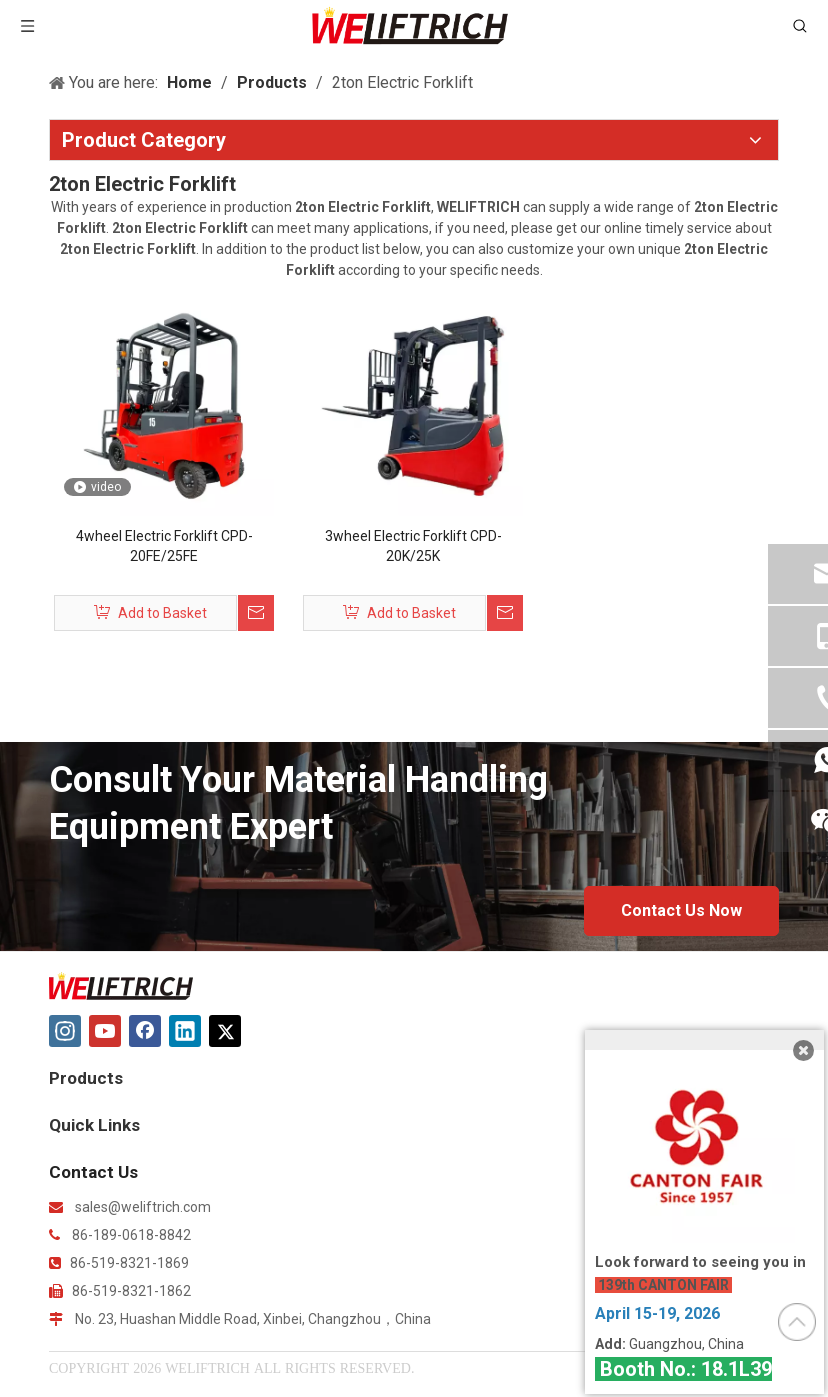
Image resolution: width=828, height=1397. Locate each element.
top (797, 1322)
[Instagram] (65, 1031)
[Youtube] (105, 1031)
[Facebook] (145, 1031)
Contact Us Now (681, 910)
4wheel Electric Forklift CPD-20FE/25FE (164, 546)
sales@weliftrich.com (143, 1207)
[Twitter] (225, 1031)
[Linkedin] (185, 1031)
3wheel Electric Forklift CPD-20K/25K (413, 546)
